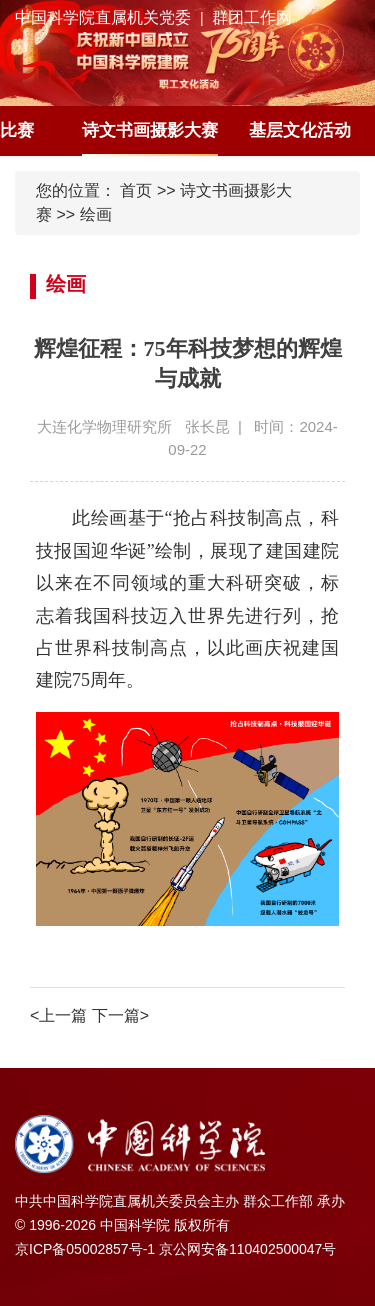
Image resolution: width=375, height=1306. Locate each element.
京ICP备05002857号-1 (85, 1249)
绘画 (96, 214)
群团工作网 (252, 17)
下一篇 (120, 1015)
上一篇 (58, 1015)
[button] (363, 131)
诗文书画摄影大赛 (150, 130)
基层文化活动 (300, 130)
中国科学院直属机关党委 (103, 17)
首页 (136, 190)
